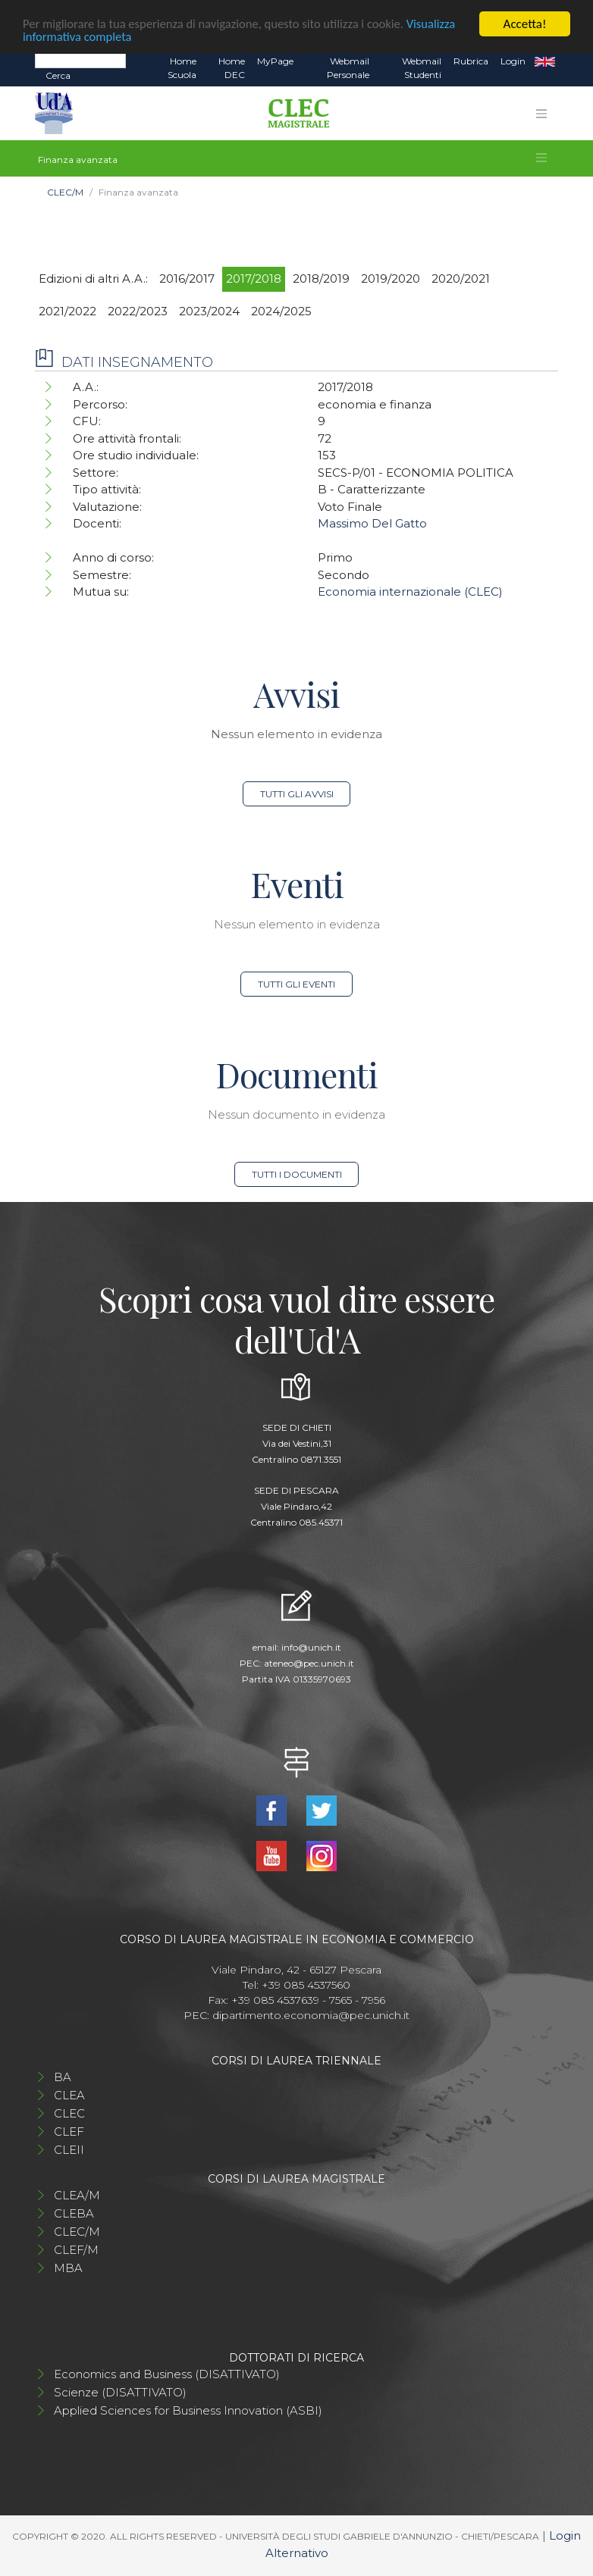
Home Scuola (182, 67)
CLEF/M (76, 2250)
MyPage (275, 61)
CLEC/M (65, 192)
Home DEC (231, 67)
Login (513, 61)
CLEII (69, 2149)
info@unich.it (311, 1647)
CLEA (69, 2095)
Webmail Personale (348, 67)
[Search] (80, 60)
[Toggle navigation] (541, 113)
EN (545, 61)
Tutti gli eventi (296, 984)
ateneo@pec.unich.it (309, 1663)
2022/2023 (138, 311)
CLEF (69, 2131)
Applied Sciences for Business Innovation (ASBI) (188, 2410)
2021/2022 (67, 311)
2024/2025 (281, 311)
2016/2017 (187, 278)
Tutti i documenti (297, 1174)
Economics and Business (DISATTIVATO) (167, 2374)
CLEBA (74, 2213)
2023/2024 (209, 311)
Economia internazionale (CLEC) (410, 591)
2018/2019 (321, 278)
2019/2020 (390, 278)
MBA (68, 2268)
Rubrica (470, 61)
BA (62, 2077)
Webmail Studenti (421, 67)
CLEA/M (77, 2195)
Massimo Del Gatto (372, 523)
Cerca (58, 75)
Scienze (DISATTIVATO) (120, 2392)
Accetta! (525, 24)
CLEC (69, 2113)
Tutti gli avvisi (297, 794)
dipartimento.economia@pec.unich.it (310, 2015)
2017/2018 (253, 278)
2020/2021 (460, 278)
